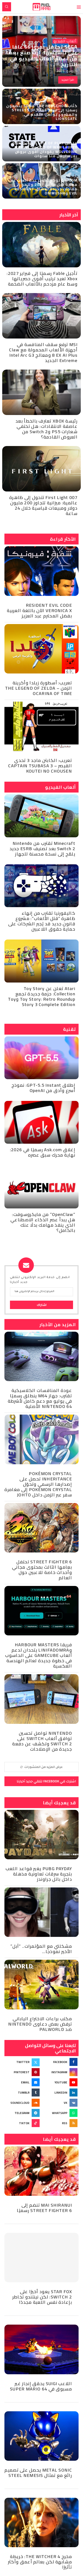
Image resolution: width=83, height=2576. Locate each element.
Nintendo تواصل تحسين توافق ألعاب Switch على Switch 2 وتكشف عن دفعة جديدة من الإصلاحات (42, 1741)
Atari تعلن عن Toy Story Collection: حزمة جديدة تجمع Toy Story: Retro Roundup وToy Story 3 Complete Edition (41, 996)
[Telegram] (22, 2113)
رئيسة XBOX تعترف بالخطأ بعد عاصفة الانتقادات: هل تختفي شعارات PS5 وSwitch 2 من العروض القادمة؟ (46, 429)
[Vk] (60, 2103)
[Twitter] (22, 2062)
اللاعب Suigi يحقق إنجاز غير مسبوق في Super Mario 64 (41, 2386)
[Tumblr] (22, 2092)
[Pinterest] (22, 2072)
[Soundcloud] (22, 2103)
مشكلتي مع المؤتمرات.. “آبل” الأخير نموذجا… (41, 1948)
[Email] (22, 2082)
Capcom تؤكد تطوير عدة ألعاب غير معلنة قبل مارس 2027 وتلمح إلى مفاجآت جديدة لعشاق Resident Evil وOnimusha (44, 186)
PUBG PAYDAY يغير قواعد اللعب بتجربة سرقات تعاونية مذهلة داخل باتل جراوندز (39, 1873)
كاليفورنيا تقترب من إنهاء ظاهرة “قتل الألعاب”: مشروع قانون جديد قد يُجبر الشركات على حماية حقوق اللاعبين (41, 921)
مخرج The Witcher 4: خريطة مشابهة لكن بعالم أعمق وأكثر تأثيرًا (40, 2561)
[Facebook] (60, 2062)
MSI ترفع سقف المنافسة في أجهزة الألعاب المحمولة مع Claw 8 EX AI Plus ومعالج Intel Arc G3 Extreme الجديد (43, 352)
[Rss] (60, 2123)
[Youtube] (60, 2082)
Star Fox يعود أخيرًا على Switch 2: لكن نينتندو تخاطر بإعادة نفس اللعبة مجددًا (42, 2296)
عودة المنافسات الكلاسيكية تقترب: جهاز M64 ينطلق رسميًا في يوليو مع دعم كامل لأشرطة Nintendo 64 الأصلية (40, 1398)
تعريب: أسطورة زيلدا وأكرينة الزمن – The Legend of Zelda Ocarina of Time (38, 688)
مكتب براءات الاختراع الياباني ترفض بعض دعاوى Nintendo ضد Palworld (40, 2023)
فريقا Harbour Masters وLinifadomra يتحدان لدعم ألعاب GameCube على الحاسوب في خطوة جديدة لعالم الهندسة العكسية (38, 1655)
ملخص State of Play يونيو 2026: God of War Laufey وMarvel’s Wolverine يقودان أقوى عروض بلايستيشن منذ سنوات (44, 149)
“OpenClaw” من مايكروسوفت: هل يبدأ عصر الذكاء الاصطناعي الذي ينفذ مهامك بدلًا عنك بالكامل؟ (42, 1222)
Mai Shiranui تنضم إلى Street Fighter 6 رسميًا (44, 2207)
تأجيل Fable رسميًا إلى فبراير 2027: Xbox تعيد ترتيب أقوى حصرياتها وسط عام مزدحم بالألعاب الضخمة (42, 278)
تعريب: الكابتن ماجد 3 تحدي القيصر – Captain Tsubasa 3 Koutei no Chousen (40, 765)
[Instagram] (60, 2072)
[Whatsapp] (60, 2113)
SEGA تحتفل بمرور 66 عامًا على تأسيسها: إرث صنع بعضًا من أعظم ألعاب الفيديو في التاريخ (41, 55)
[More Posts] (41, 1767)
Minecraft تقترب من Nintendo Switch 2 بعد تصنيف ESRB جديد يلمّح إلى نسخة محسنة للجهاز (42, 848)
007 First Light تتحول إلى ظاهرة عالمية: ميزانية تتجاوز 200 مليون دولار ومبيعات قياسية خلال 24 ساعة (43, 505)
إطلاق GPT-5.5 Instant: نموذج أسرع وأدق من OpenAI (43, 1087)
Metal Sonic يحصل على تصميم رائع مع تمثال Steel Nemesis (38, 2472)
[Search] (6, 6)
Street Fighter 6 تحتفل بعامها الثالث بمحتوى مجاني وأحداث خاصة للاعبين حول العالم (42, 1570)
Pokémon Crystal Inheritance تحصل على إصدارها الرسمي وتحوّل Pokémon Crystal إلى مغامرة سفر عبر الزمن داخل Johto (38, 1484)
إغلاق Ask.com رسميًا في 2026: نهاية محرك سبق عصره (42, 1152)
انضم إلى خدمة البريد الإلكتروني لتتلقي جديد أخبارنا (40, 1280)
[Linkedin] (60, 2092)
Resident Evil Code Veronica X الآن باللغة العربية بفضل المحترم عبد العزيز (39, 610)
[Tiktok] (22, 2123)
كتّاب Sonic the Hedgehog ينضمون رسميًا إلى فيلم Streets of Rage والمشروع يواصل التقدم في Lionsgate (41, 112)
